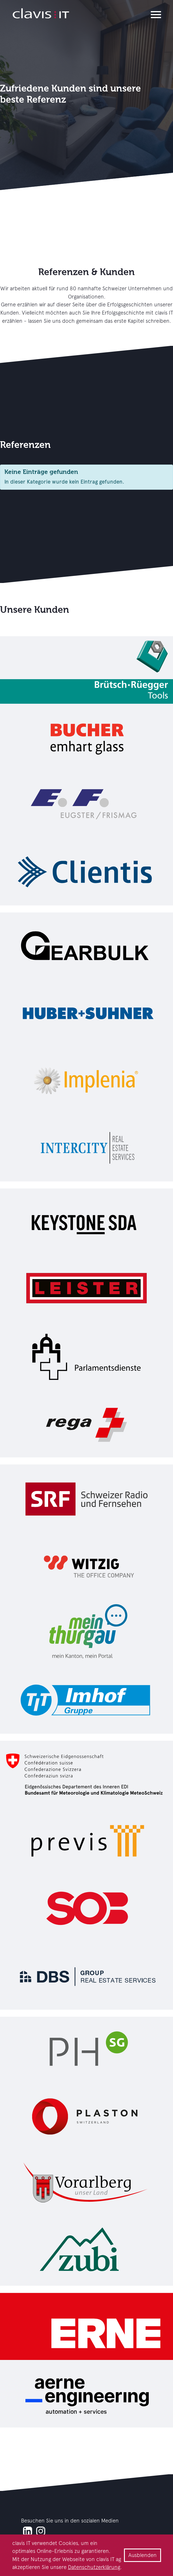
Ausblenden (142, 2555)
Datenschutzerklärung (94, 2567)
